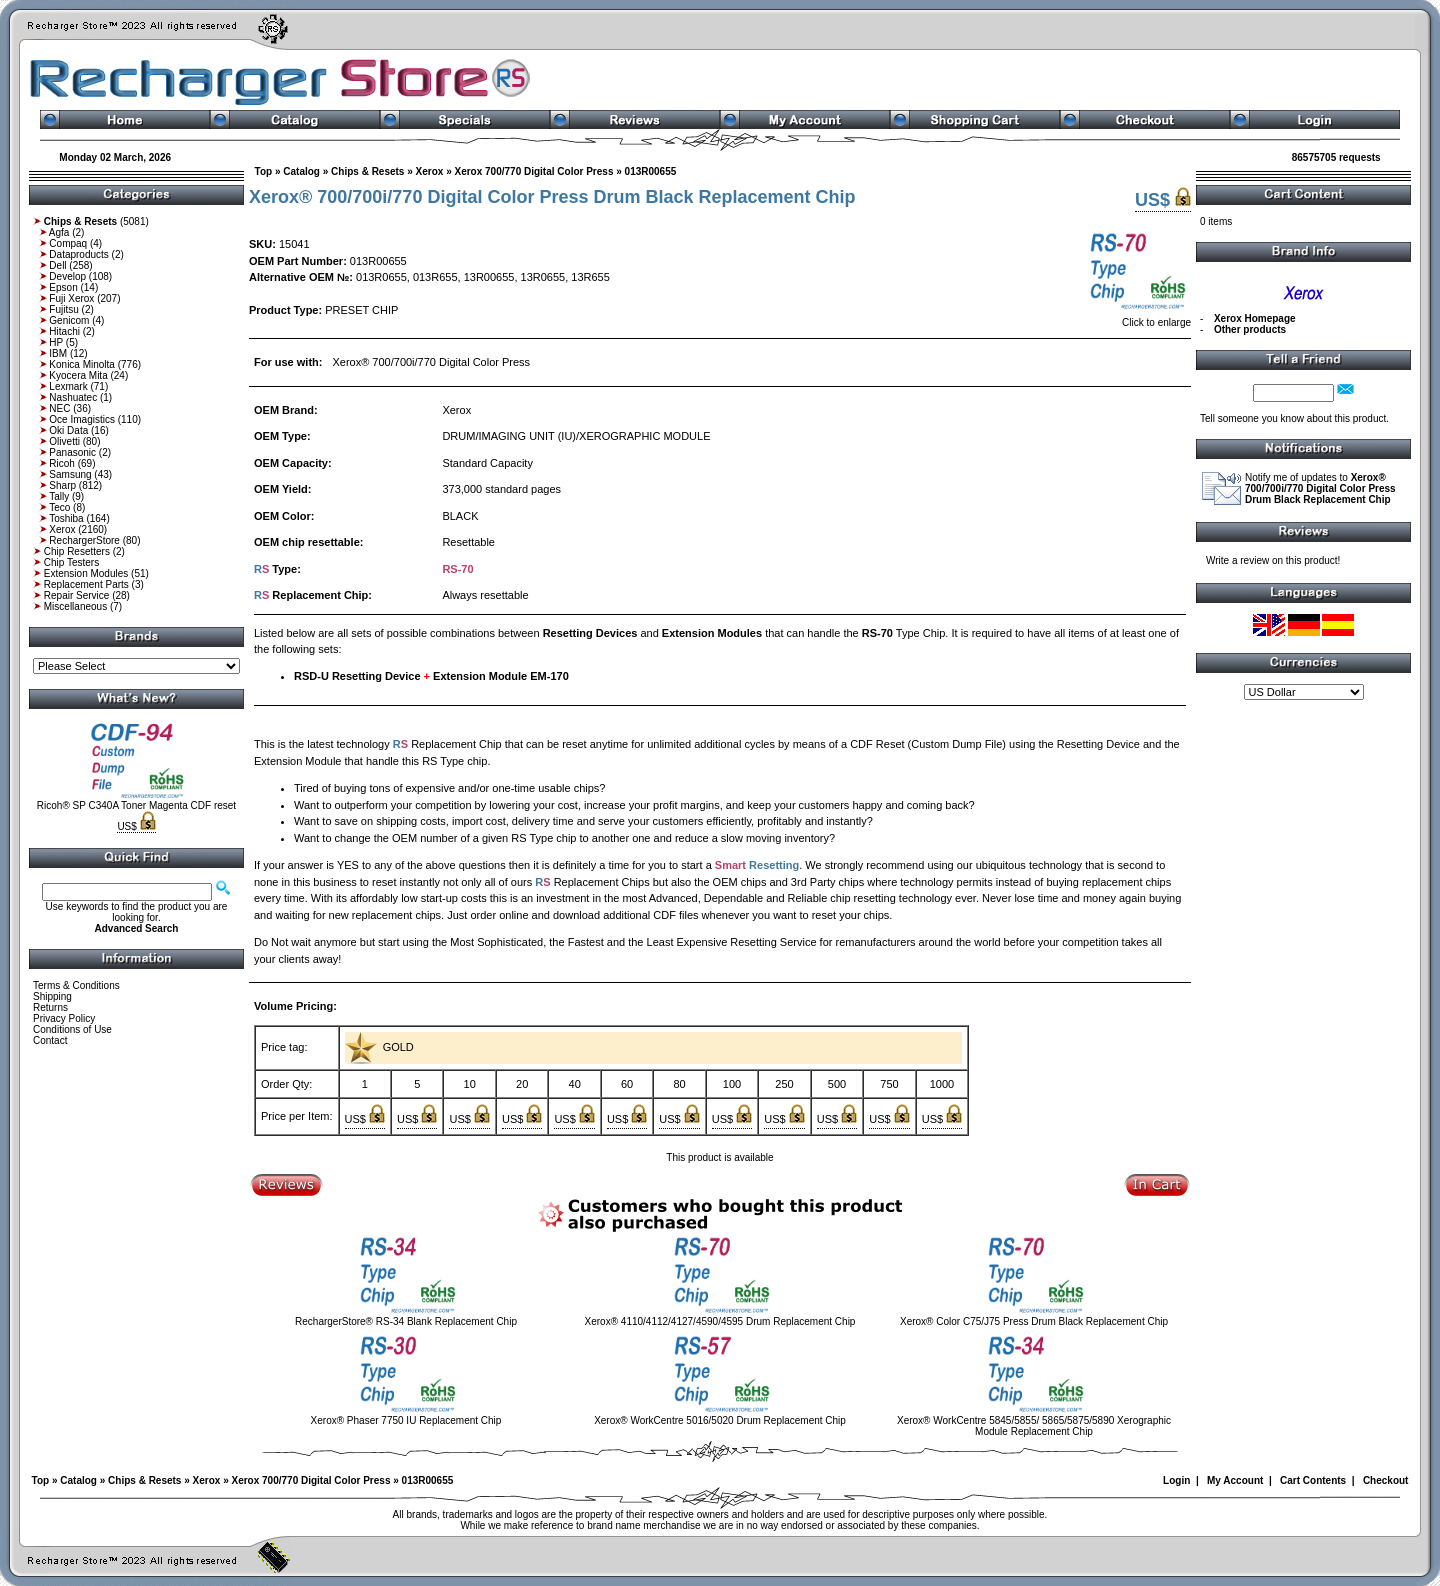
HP (56, 342)
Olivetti (64, 441)
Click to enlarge (1138, 318)
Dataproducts (78, 254)
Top (264, 171)
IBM (58, 353)
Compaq (68, 243)
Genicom (69, 320)
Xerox (62, 529)
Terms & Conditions (76, 985)
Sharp (62, 485)
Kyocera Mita (78, 375)
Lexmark (68, 386)
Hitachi (64, 331)
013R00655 (651, 171)
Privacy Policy (64, 1018)
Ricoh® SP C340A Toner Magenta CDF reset (136, 805)
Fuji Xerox (71, 298)
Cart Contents (1313, 1480)
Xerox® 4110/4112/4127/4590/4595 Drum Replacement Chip (720, 1321)
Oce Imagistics (82, 419)
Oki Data (68, 430)
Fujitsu (63, 309)
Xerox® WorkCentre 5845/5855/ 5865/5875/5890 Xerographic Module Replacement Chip (1034, 1426)
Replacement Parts (86, 584)
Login (1176, 1480)
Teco (59, 507)
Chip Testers (71, 562)
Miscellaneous (75, 606)
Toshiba (66, 518)
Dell (57, 265)
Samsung (70, 474)
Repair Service (77, 595)
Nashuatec (73, 397)
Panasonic (72, 452)
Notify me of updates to (1320, 488)
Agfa (59, 232)
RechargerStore (84, 540)
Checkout (1386, 1480)
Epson (63, 287)
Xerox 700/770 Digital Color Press (533, 171)
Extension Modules (86, 573)
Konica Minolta (82, 364)
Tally (59, 496)
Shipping (52, 996)
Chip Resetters (77, 551)
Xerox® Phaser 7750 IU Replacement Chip (406, 1420)
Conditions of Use (72, 1029)
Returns (50, 1007)
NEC (59, 408)
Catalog (301, 171)
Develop (67, 276)
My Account (1235, 1480)
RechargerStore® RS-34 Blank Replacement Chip (406, 1321)
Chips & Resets (367, 171)
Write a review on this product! (1273, 560)
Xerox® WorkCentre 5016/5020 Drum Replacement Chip (720, 1420)
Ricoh (62, 463)
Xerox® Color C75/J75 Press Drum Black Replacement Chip (1034, 1321)
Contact (50, 1040)
